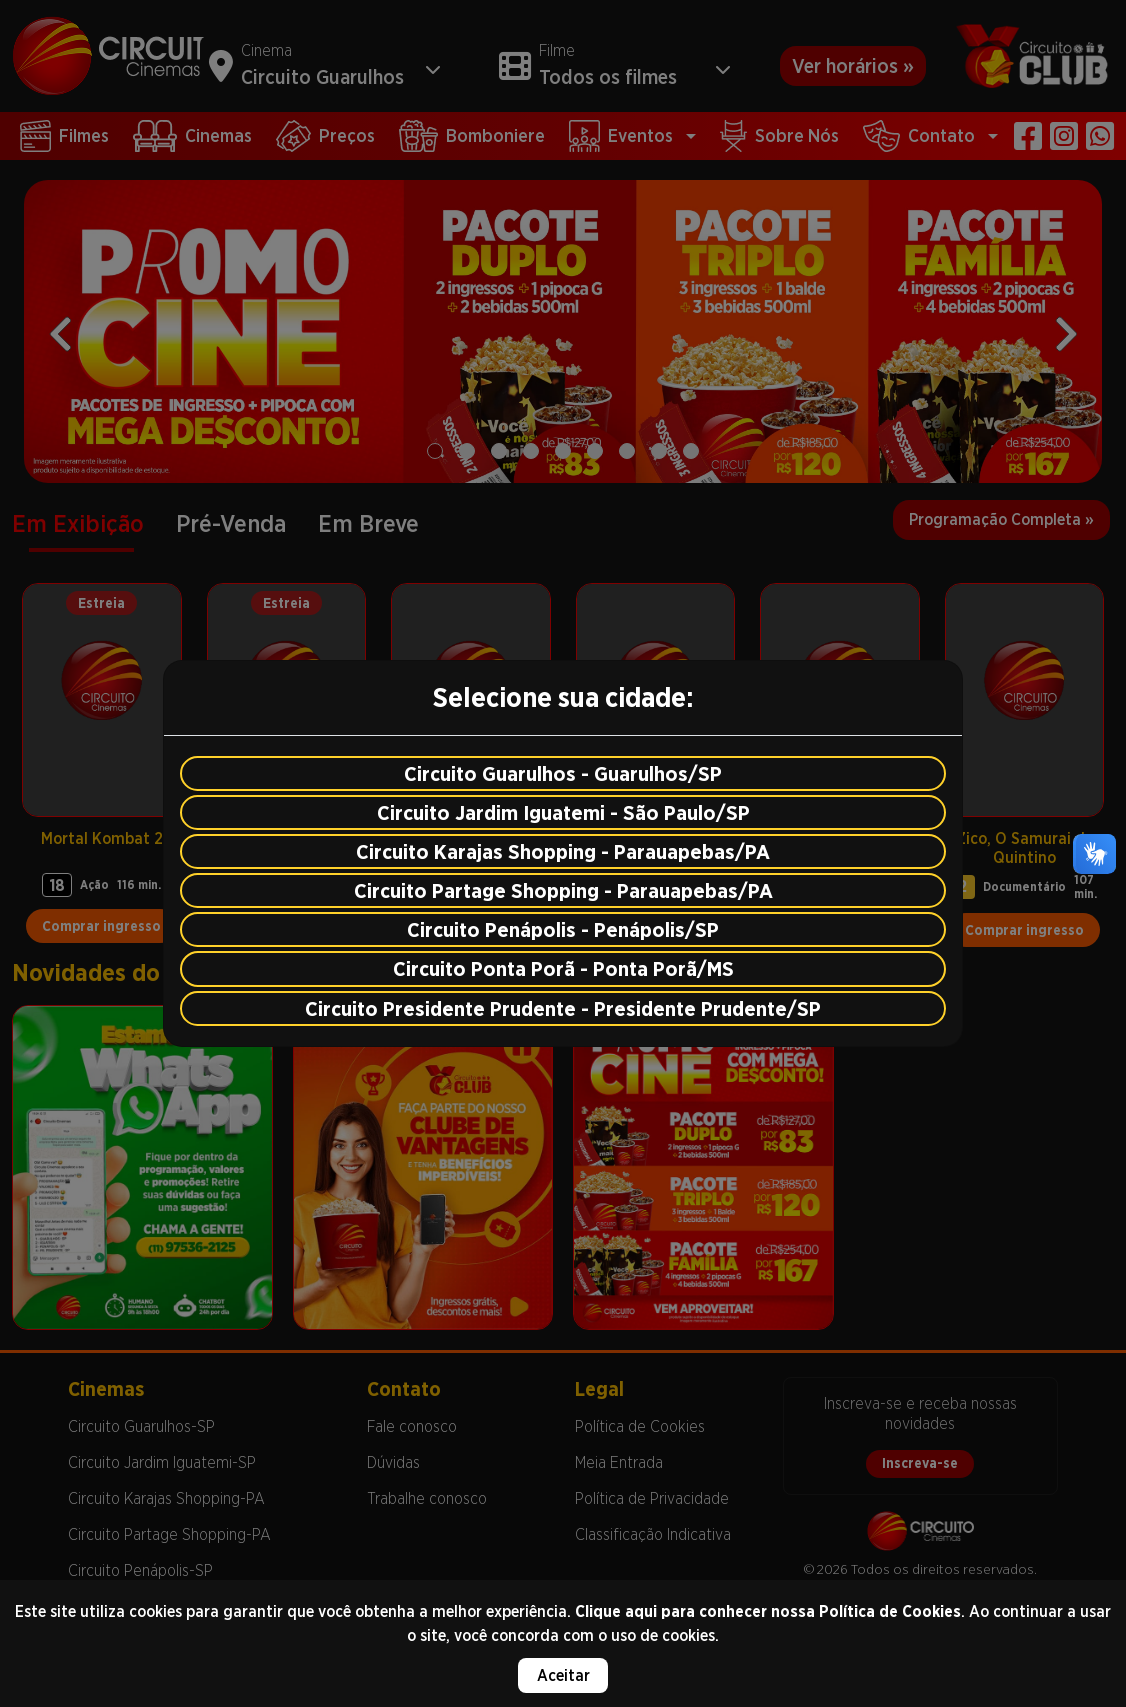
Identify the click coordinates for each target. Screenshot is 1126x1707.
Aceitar (563, 1675)
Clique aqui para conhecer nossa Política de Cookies (768, 1611)
